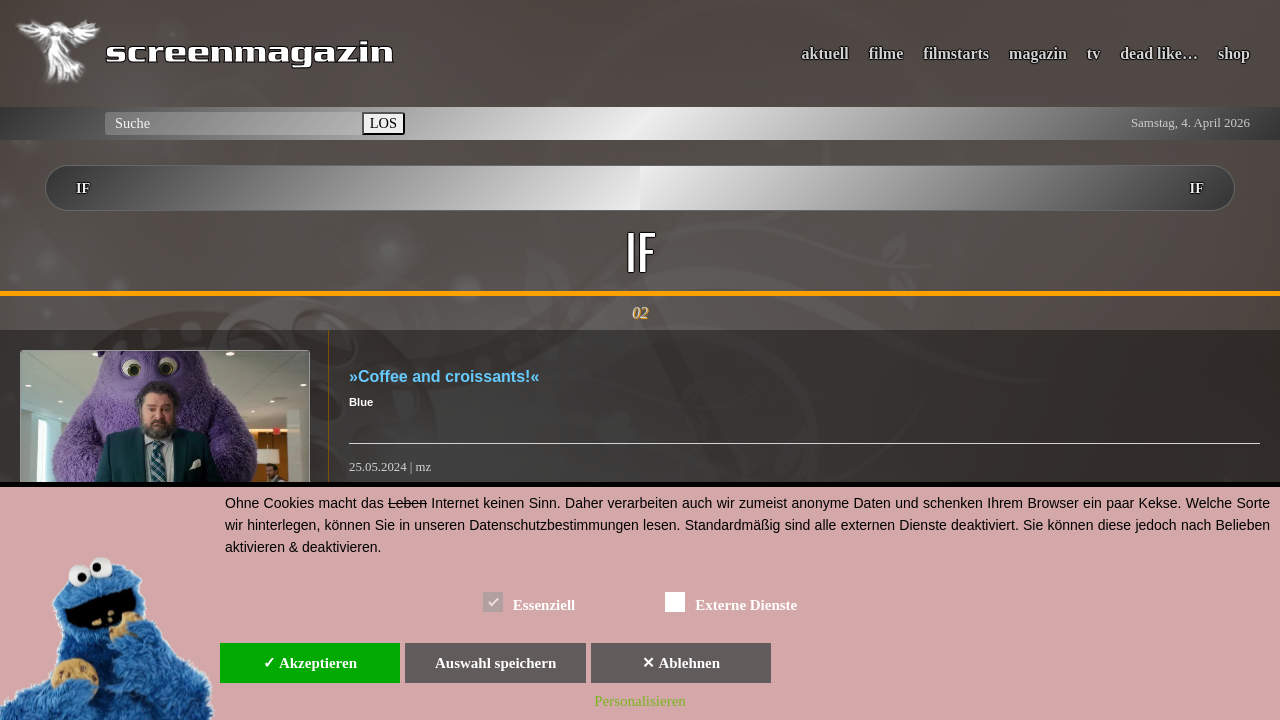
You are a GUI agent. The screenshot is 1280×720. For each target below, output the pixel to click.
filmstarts (956, 53)
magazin (1038, 53)
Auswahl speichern (495, 663)
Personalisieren (640, 701)
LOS (383, 123)
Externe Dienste (731, 601)
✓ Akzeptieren (310, 663)
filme (886, 53)
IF (83, 188)
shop (1234, 53)
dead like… (1159, 53)
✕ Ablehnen (681, 663)
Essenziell (529, 601)
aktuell (825, 53)
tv (1093, 53)
